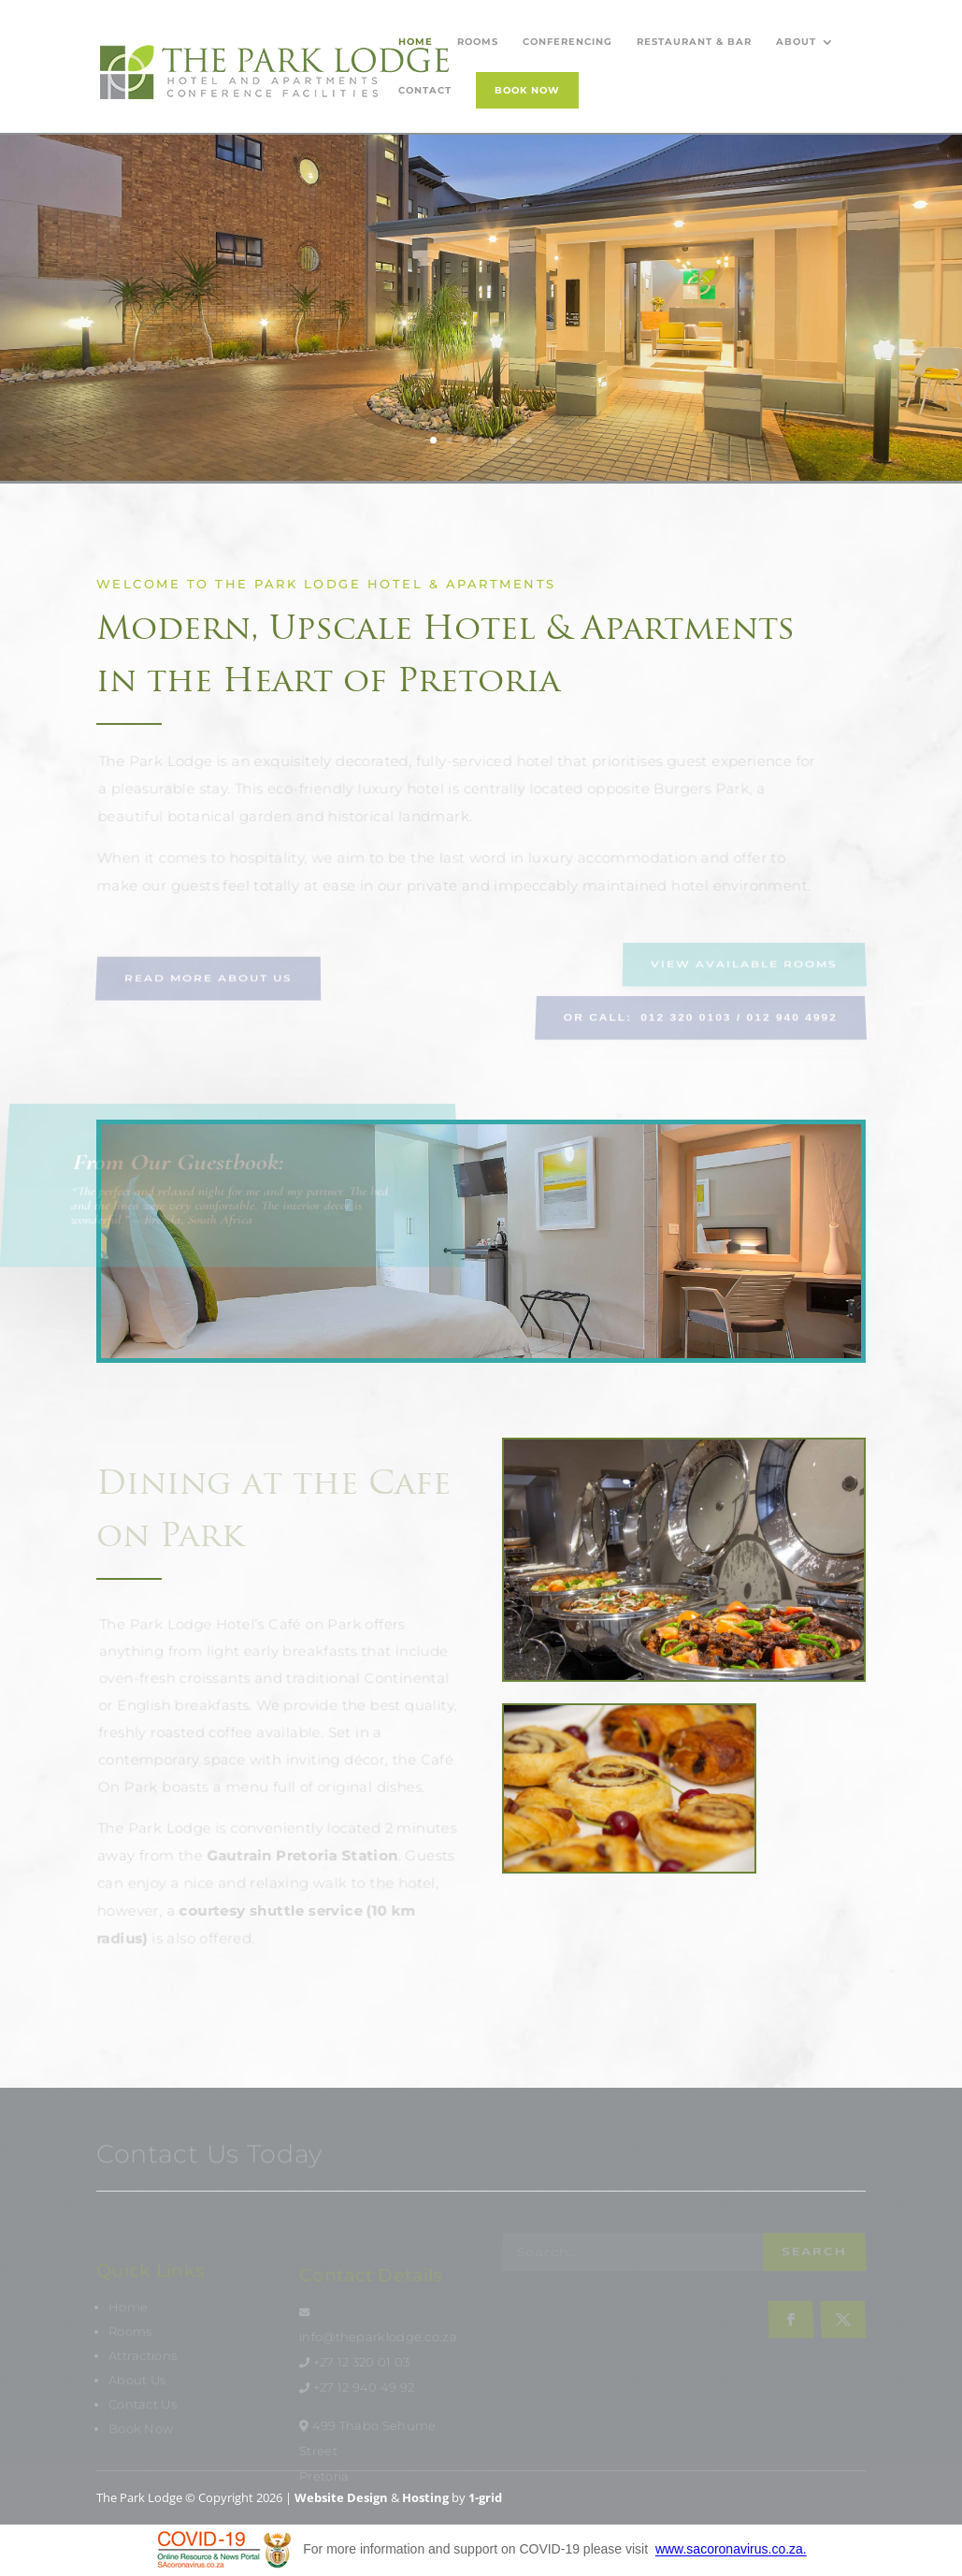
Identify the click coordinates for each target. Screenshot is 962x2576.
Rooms (477, 42)
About (796, 42)
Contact (425, 90)
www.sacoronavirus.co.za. (731, 2549)
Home (415, 42)
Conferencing (567, 42)
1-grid (485, 2497)
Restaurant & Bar (694, 42)
